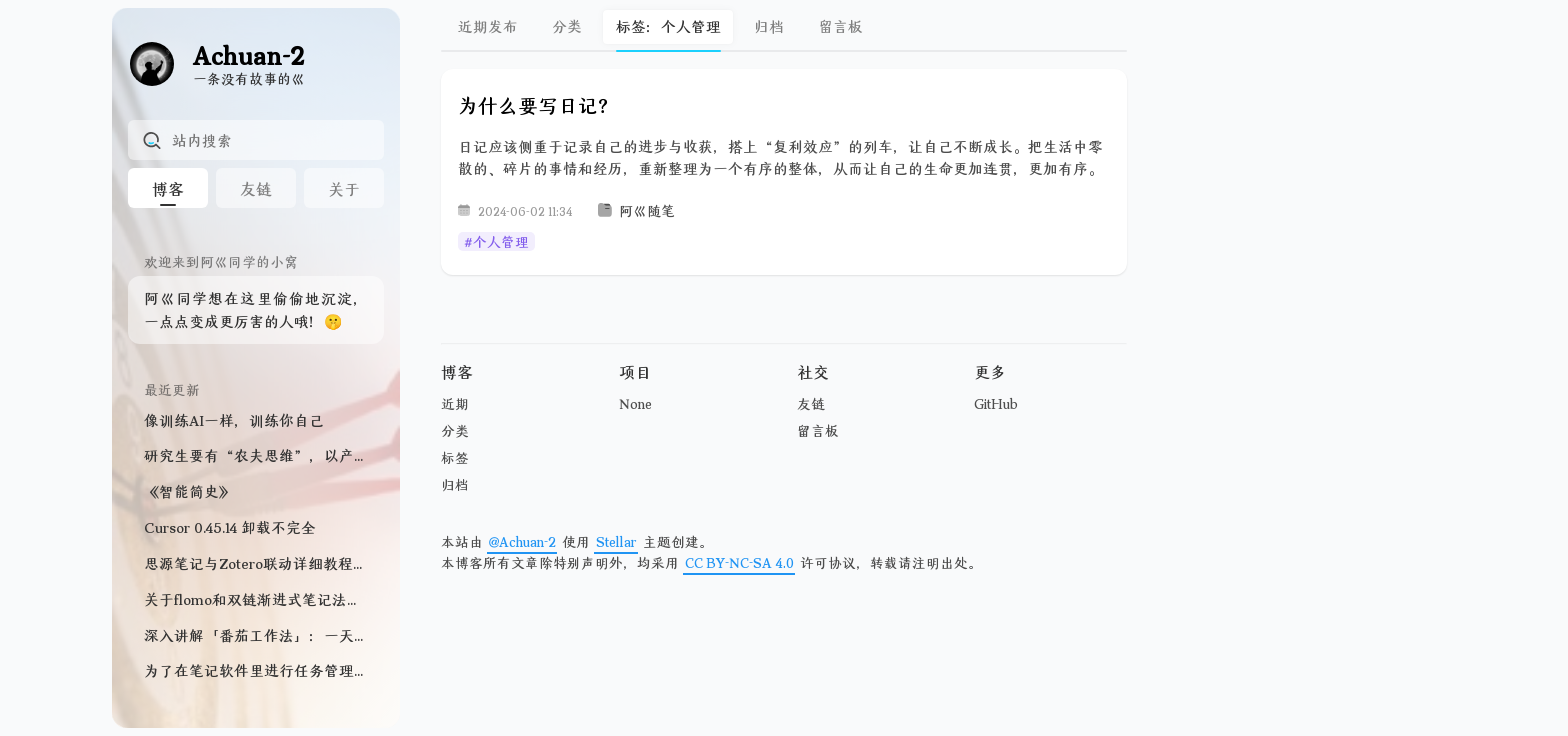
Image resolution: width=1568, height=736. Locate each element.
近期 (455, 403)
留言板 (840, 26)
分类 (567, 26)
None (635, 403)
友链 (811, 403)
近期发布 (488, 26)
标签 (455, 457)
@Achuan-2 (522, 541)
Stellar (616, 541)
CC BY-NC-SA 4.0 (739, 562)
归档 (769, 26)
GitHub (996, 403)
